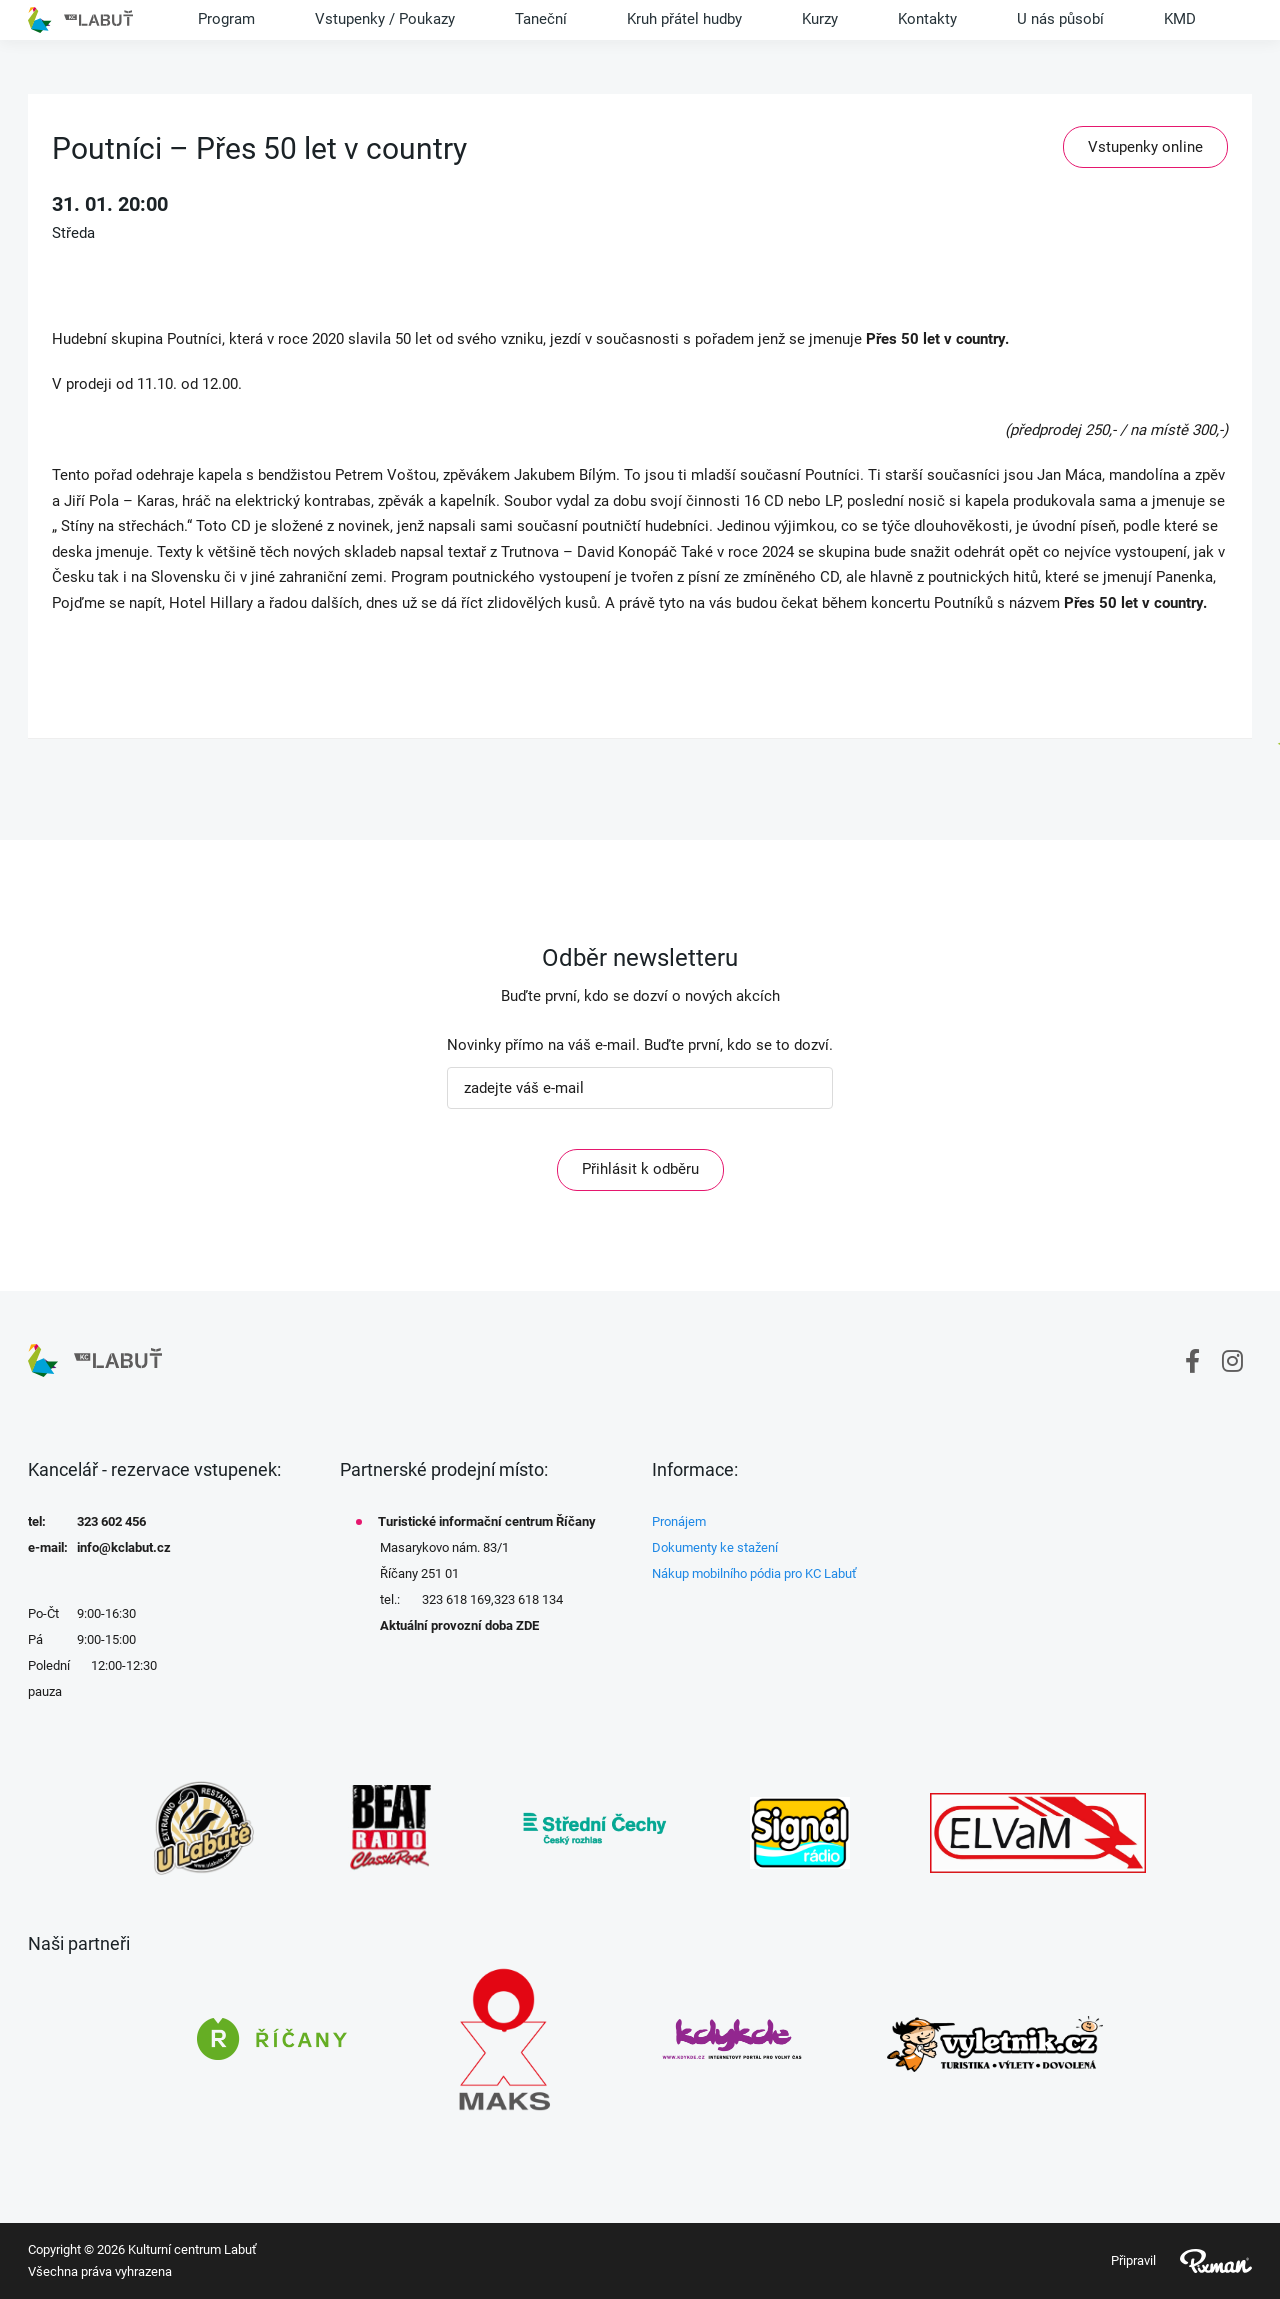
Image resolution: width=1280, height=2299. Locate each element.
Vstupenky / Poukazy (385, 19)
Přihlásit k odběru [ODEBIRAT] (640, 1169)
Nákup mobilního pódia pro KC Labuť (754, 1573)
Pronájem (679, 1521)
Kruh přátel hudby (684, 19)
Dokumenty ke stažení (715, 1547)
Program (226, 19)
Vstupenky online (1145, 147)
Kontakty (927, 19)
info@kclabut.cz (124, 1547)
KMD (1180, 19)
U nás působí (1060, 19)
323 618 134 (528, 1599)
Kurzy (820, 19)
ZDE (527, 1625)
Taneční (541, 19)
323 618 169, (458, 1599)
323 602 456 (111, 1521)
